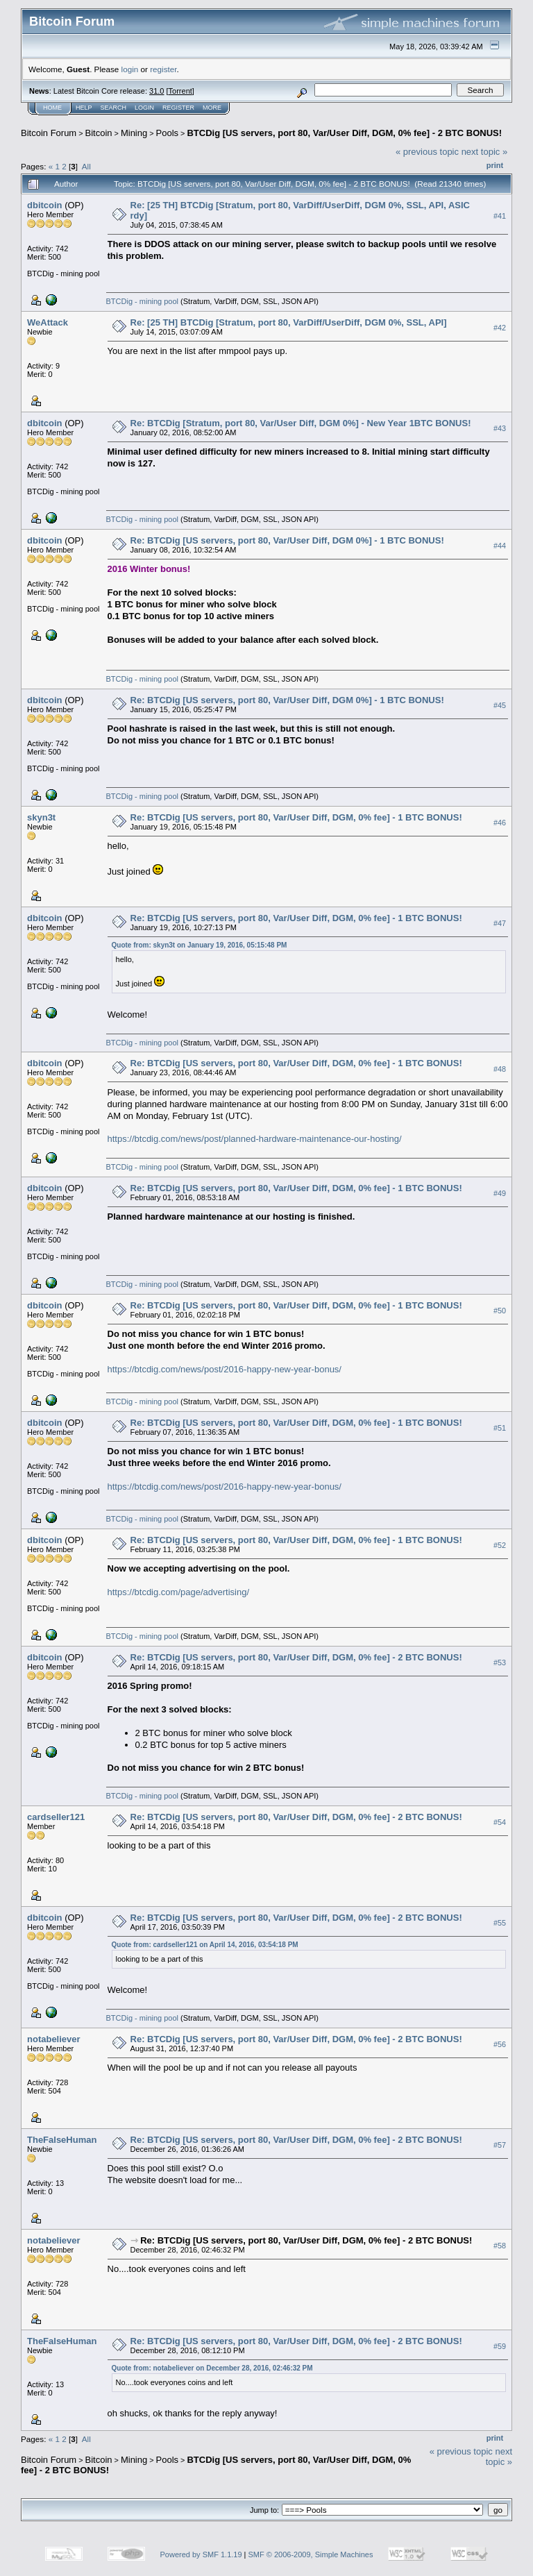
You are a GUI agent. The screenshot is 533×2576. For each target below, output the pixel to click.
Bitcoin (98, 133)
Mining (134, 133)
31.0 (156, 91)
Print (495, 165)
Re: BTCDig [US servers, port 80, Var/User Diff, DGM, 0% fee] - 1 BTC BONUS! (296, 817)
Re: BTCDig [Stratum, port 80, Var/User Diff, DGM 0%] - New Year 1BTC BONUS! (300, 423)
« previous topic (427, 151)
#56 (499, 2044)
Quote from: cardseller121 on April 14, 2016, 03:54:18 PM (205, 1944)
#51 (499, 1428)
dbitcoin (44, 205)
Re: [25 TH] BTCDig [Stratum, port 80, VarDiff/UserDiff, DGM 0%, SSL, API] (288, 322)
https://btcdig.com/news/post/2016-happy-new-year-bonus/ (224, 1369)
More (212, 107)
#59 (499, 2346)
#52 (499, 1545)
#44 (499, 545)
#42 (499, 327)
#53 (499, 1662)
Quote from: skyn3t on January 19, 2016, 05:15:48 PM (199, 945)
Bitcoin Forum (48, 133)
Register (178, 107)
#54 (499, 1822)
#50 (499, 1310)
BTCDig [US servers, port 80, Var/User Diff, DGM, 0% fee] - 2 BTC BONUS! (344, 133)
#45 (499, 705)
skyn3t (41, 817)
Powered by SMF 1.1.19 (201, 2554)
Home (52, 107)
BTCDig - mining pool (142, 301)
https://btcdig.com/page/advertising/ (179, 1592)
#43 (499, 428)
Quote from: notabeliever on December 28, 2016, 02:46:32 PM (212, 2368)
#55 (499, 1923)
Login (144, 107)
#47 (499, 923)
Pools (167, 133)
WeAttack (47, 322)
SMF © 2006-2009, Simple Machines (310, 2554)
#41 (499, 216)
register (163, 69)
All (86, 166)
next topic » (485, 151)
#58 (499, 2245)
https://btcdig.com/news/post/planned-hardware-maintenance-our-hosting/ (255, 1139)
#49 (499, 1193)
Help (84, 107)
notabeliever (54, 2039)
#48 (499, 1069)
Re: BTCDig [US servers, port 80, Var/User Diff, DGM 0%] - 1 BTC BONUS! (287, 540)
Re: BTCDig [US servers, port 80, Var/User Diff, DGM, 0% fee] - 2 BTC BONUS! (296, 1657)
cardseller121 (56, 1817)
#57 (499, 2145)
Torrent (180, 91)
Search (114, 107)
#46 (499, 822)
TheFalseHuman (61, 2140)
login (130, 69)
